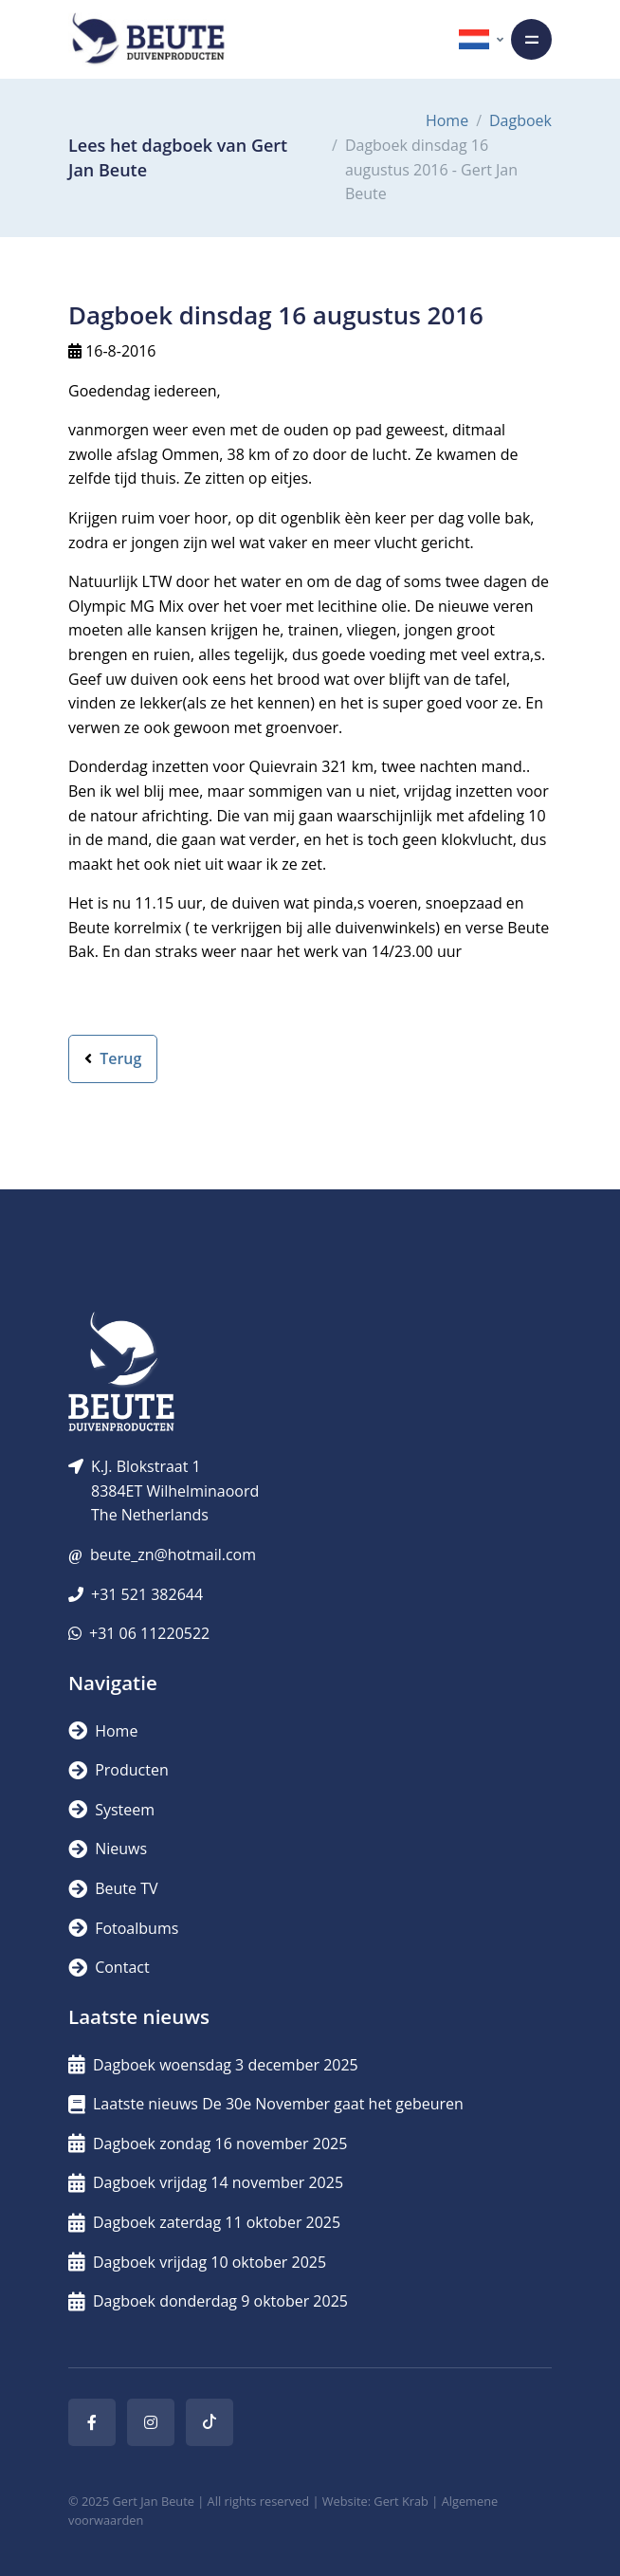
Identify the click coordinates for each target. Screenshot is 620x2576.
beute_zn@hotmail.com (173, 1554)
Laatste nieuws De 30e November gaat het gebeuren (266, 2103)
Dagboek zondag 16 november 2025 (207, 2143)
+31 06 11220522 (149, 1633)
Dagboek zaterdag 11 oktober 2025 (204, 2222)
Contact (109, 1967)
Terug (112, 1058)
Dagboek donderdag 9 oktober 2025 (208, 2301)
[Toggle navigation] (531, 39)
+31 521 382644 (147, 1594)
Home (447, 120)
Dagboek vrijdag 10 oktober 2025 (197, 2262)
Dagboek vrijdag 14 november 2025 (205, 2182)
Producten (118, 1769)
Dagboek (520, 120)
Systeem (111, 1809)
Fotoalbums (123, 1928)
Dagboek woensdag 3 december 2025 (213, 2064)
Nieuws (107, 1848)
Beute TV (112, 1888)
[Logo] (148, 39)
